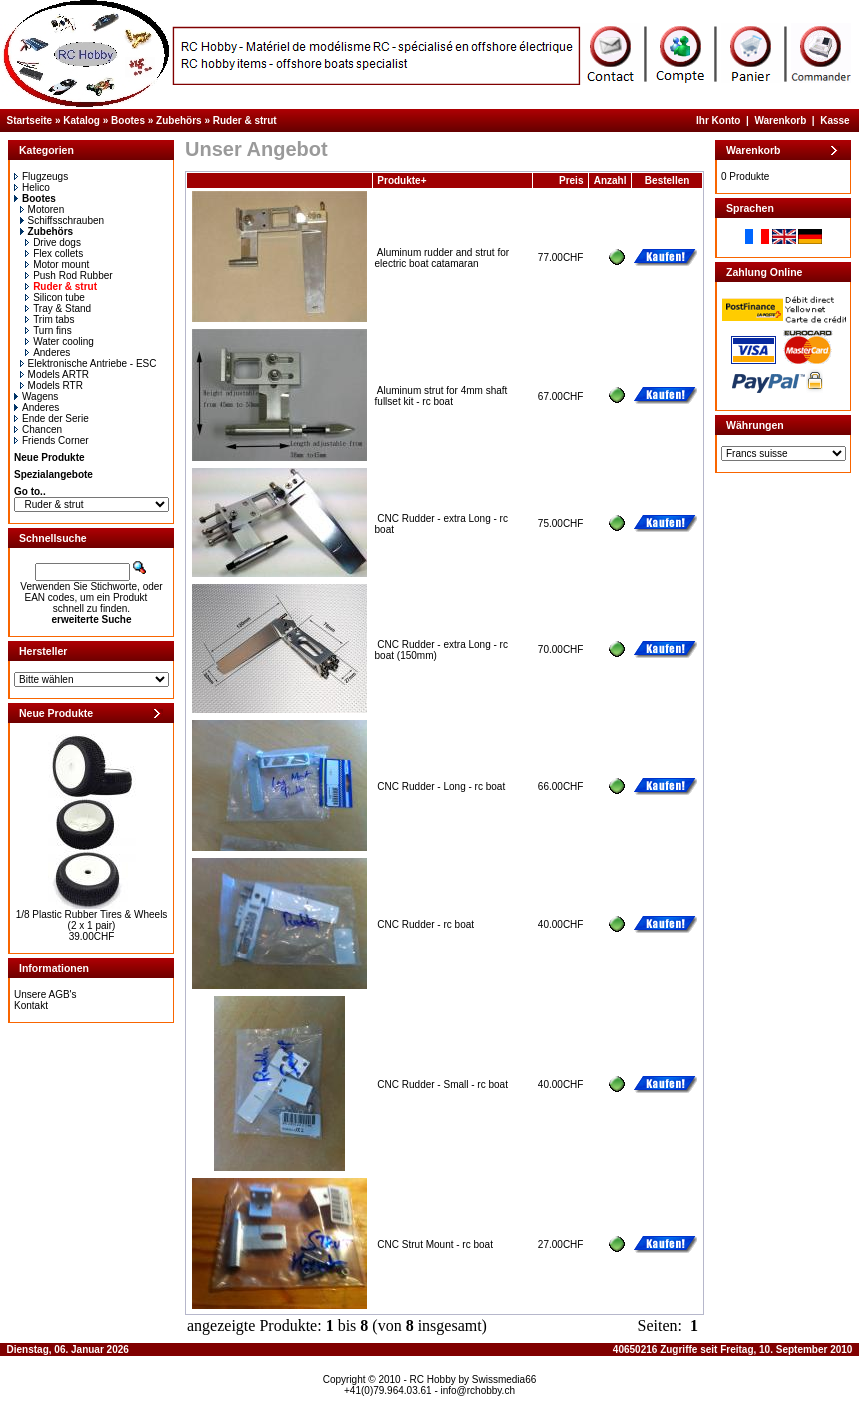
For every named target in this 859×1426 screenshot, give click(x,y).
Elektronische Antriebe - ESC (88, 363)
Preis (571, 180)
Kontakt (31, 1005)
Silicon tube (55, 297)
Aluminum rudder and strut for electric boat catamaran (442, 258)
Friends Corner (51, 440)
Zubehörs (179, 120)
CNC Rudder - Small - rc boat (442, 1084)
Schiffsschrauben (62, 220)
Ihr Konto (718, 120)
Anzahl (610, 180)
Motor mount (57, 264)
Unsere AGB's (45, 994)
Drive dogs (53, 242)
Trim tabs (49, 319)
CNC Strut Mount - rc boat (435, 1244)
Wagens (36, 396)
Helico (32, 187)
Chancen (38, 429)
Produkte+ (401, 180)
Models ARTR (55, 374)
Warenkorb (780, 120)
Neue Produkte (49, 457)
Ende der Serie (51, 418)
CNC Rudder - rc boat (425, 924)
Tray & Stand (58, 308)
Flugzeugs (41, 176)
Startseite (30, 120)
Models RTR (51, 385)
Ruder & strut (245, 120)
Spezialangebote (53, 474)
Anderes (47, 352)
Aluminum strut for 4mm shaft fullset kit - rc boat (441, 396)
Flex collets (54, 253)
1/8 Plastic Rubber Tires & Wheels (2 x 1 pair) (92, 920)
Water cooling (59, 341)
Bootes (128, 120)
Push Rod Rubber (69, 275)
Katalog (81, 120)
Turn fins (48, 330)
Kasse (834, 120)
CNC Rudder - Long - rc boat (441, 786)
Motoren (42, 209)
